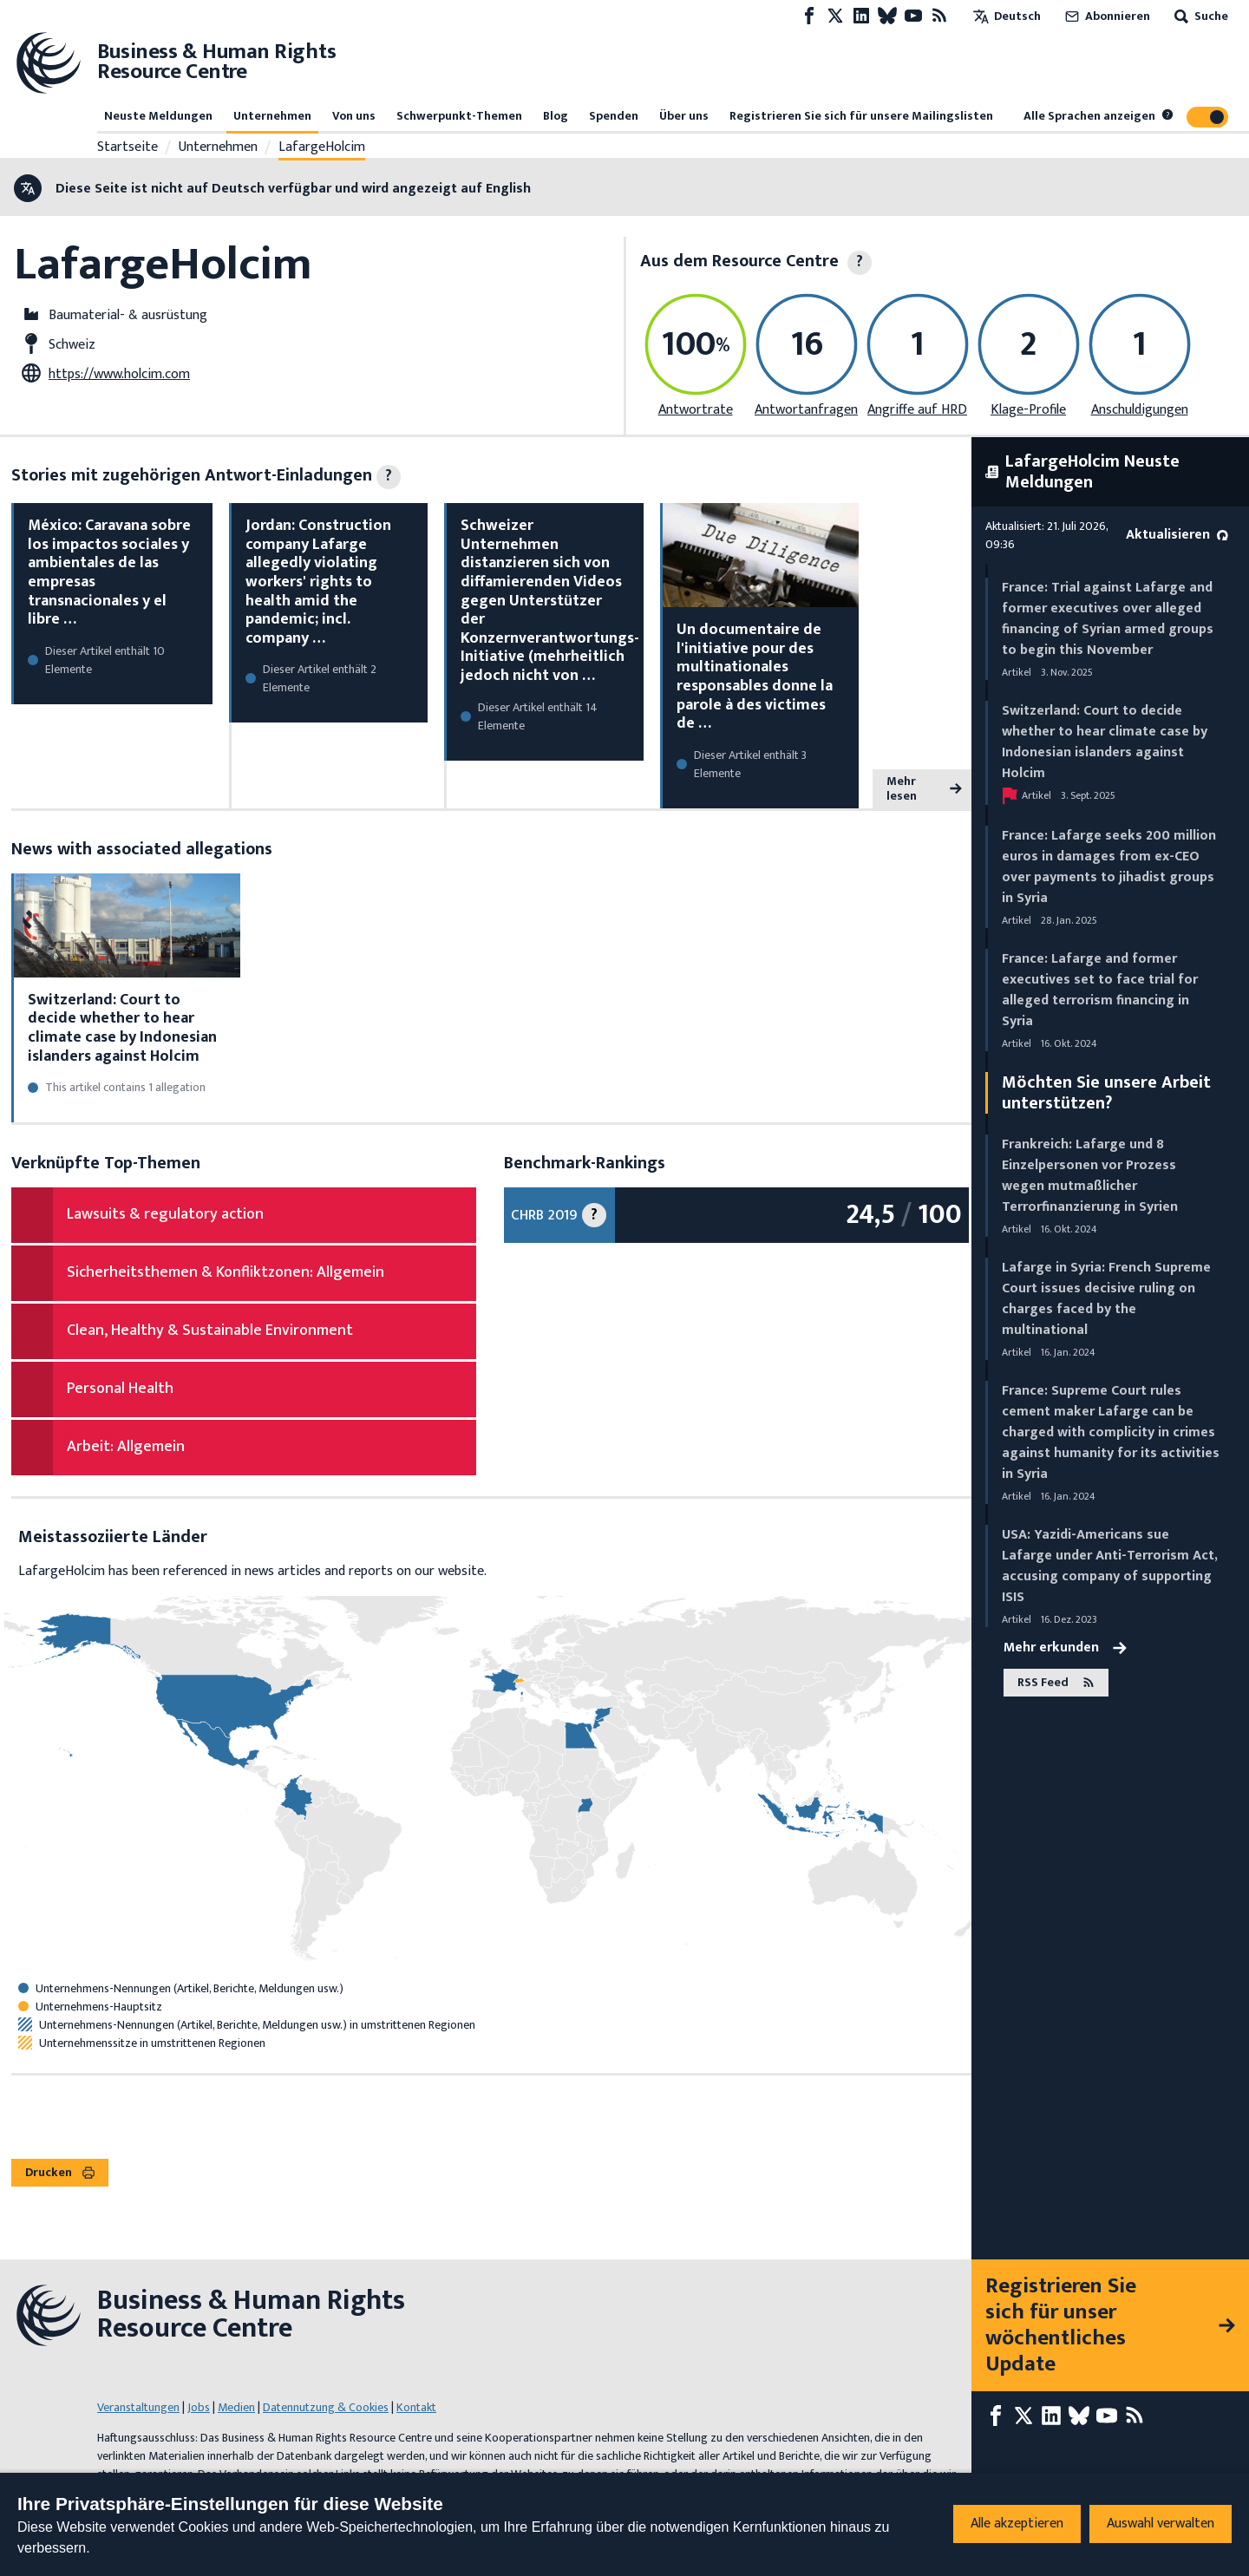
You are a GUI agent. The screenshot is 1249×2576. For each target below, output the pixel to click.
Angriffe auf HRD (917, 410)
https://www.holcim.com (119, 374)
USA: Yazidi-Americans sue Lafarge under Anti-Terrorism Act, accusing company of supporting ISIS (1110, 1566)
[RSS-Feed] (939, 16)
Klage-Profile (1028, 410)
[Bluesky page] (887, 16)
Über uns (684, 116)
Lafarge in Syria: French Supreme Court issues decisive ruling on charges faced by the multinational (1106, 1299)
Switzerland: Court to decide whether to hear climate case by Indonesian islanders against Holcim (122, 1028)
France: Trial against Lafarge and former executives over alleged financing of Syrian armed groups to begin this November (1107, 619)
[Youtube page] (913, 16)
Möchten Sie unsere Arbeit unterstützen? (1106, 1093)
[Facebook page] (809, 16)
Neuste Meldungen (158, 116)
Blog (555, 116)
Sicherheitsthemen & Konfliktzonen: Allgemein (225, 1272)
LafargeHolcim (321, 147)
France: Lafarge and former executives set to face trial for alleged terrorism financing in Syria (1100, 990)
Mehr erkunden (1065, 1648)
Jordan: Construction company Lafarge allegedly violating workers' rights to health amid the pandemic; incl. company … (318, 582)
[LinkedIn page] (861, 16)
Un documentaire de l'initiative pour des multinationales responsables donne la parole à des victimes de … (755, 676)
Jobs (198, 2407)
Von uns (354, 116)
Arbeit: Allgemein (126, 1447)
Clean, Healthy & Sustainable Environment (210, 1330)
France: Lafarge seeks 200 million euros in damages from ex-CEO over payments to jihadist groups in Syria (1109, 867)
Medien (236, 2407)
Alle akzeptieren (1017, 2523)
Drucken (60, 2172)
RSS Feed (1056, 1682)
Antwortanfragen (806, 410)
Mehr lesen (924, 789)
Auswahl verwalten (1160, 2523)
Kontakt (416, 2407)
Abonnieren (1106, 16)
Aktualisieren (1177, 534)
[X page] (835, 16)
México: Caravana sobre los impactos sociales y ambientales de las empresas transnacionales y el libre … (109, 572)
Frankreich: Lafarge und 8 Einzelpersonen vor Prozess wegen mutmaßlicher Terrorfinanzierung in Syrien (1090, 1176)
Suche (1199, 16)
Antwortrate (695, 410)
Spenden (613, 116)
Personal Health (120, 1389)
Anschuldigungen (1139, 410)
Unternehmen (272, 116)
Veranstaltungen (138, 2407)
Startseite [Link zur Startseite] (127, 147)
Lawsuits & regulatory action (165, 1214)
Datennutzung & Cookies (326, 2407)
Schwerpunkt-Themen (459, 116)
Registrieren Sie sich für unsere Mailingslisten (861, 116)
